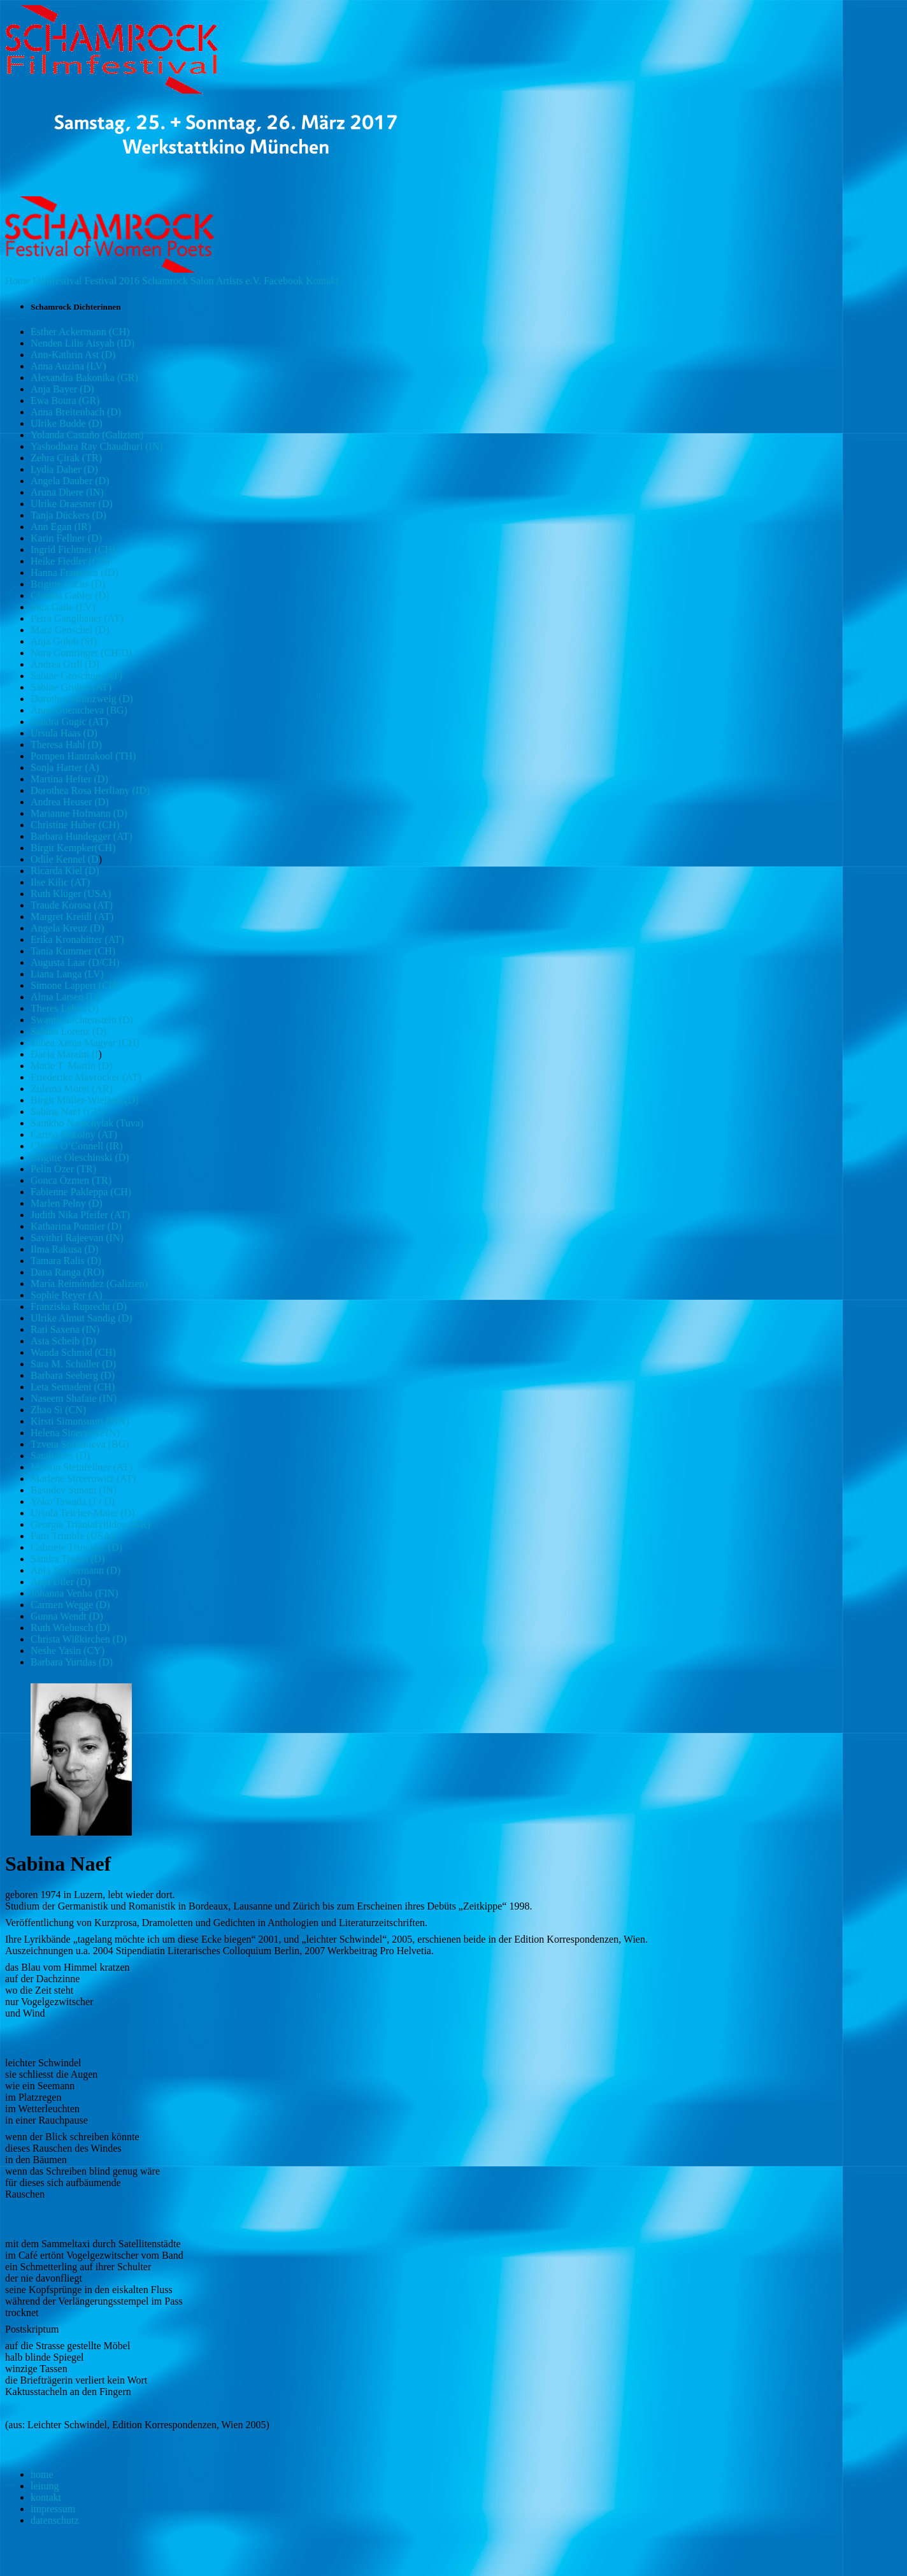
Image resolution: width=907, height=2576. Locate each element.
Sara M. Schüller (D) (73, 1363)
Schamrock (165, 280)
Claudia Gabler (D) (70, 595)
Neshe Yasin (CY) (67, 1650)
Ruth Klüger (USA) (71, 893)
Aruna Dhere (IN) (67, 492)
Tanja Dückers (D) (68, 515)
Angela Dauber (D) (70, 480)
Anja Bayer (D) (62, 389)
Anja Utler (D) (60, 1581)
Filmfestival (57, 280)
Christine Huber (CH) (75, 824)
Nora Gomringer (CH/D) (81, 652)
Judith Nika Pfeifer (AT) (80, 1214)
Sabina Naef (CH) (67, 1111)
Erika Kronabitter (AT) (77, 939)
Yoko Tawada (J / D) (73, 1501)
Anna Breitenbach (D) (76, 412)
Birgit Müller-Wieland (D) (84, 1100)
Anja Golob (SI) (64, 641)
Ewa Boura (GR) (65, 400)
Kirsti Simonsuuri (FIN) (80, 1421)
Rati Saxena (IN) (65, 1329)
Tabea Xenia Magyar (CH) (85, 1042)
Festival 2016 (111, 280)
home (42, 2474)
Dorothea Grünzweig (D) (82, 698)
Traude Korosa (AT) (72, 905)
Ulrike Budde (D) (67, 423)
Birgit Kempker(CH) (73, 847)
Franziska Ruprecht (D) (79, 1306)
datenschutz (55, 2520)
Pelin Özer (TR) (63, 1168)
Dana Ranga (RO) (67, 1272)
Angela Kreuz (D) (67, 928)
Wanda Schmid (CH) (73, 1352)
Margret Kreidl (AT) (72, 916)
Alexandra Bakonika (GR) (84, 377)
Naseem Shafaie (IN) (74, 1398)
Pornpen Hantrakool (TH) (83, 756)
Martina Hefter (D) (69, 779)
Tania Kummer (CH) (73, 951)
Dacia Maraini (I (65, 1054)
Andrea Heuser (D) (70, 801)
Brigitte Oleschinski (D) (80, 1157)
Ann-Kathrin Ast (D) (73, 354)
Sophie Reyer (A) (67, 1295)
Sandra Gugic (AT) (69, 721)
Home (17, 280)
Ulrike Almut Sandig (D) (81, 1318)
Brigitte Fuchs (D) (68, 584)
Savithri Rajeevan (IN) (77, 1237)
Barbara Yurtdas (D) (72, 1662)
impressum (53, 2508)
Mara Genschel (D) (70, 629)
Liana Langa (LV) (67, 973)
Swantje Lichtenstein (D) (82, 1019)
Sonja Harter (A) (65, 767)
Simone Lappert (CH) (75, 985)
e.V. (253, 280)
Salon (201, 280)
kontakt (46, 2497)
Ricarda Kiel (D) (65, 870)
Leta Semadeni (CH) (73, 1386)
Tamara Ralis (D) (66, 1260)
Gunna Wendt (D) (67, 1616)
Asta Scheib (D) (63, 1340)
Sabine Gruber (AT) (71, 687)
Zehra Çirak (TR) (66, 457)
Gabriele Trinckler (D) (76, 1547)
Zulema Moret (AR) (72, 1088)
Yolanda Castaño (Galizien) (87, 434)
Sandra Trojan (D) (67, 1558)
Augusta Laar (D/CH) (75, 962)
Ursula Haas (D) (64, 733)
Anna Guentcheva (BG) (79, 710)
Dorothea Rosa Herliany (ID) (90, 790)
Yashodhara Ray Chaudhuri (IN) (97, 446)
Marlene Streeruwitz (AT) (83, 1478)
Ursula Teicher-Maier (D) (83, 1512)
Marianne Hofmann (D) (79, 813)
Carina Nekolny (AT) (74, 1134)
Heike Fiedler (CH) (70, 561)
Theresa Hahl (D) (66, 744)
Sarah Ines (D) (60, 1455)
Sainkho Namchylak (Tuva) (87, 1123)
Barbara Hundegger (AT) (81, 836)
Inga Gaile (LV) (63, 606)
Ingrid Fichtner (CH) (73, 549)
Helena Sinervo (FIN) (75, 1432)
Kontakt (322, 280)
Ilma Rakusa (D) (65, 1249)
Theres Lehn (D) (65, 1008)
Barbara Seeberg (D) (73, 1375)
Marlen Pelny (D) (67, 1203)
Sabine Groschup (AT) (76, 675)
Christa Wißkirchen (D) (79, 1639)
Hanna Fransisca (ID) (74, 572)
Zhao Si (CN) (58, 1409)
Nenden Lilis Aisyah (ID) (82, 343)
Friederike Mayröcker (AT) (86, 1077)
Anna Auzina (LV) (68, 366)
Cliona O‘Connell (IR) (77, 1145)
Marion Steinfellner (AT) (81, 1467)
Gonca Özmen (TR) (71, 1180)
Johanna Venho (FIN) (74, 1593)
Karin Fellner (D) (66, 538)
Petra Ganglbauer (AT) (77, 618)
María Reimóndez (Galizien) (89, 1283)
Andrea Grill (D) (65, 664)
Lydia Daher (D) (64, 469)
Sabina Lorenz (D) (68, 1031)
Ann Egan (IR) (61, 526)
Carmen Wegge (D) (70, 1604)
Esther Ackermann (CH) (80, 331)
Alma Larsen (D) (65, 996)
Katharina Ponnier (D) (76, 1226)
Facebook (283, 280)
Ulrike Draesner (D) (72, 503)
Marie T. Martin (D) (71, 1065)
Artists (229, 280)
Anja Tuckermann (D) (75, 1570)
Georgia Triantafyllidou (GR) (90, 1524)
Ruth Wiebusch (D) (70, 1627)
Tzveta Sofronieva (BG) (80, 1444)
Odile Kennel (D (65, 859)
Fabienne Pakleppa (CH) (81, 1191)
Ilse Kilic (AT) (60, 882)
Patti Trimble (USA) (72, 1535)
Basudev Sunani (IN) (74, 1490)
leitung (45, 2485)
